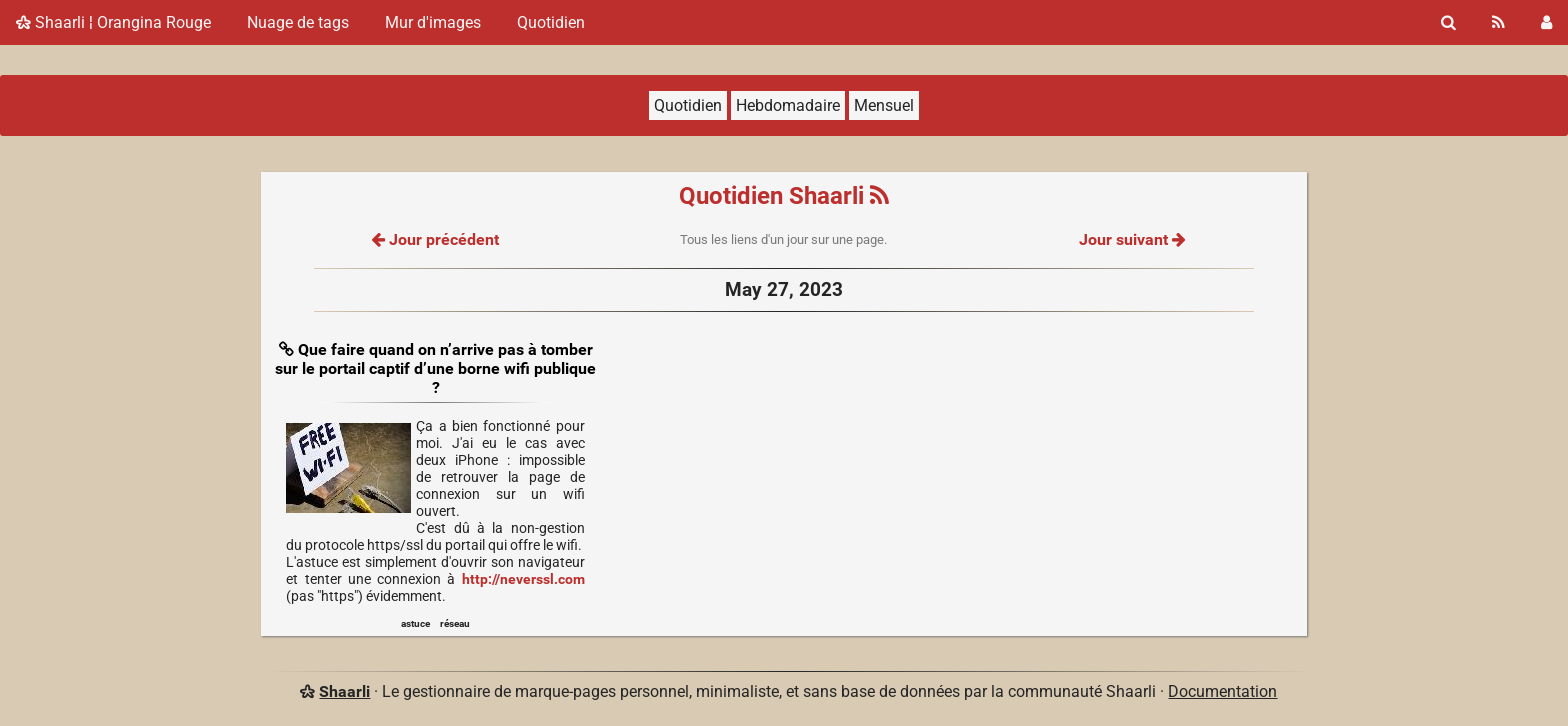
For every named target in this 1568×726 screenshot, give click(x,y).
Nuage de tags (298, 22)
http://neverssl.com (523, 579)
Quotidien (551, 22)
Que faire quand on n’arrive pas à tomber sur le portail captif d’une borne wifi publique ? (435, 368)
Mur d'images (433, 22)
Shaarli (344, 691)
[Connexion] (1546, 22)
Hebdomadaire (788, 105)
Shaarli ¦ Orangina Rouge (113, 22)
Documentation (1222, 691)
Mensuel (884, 105)
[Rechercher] (1448, 22)
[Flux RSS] (1498, 22)
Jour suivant (1132, 239)
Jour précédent (435, 239)
